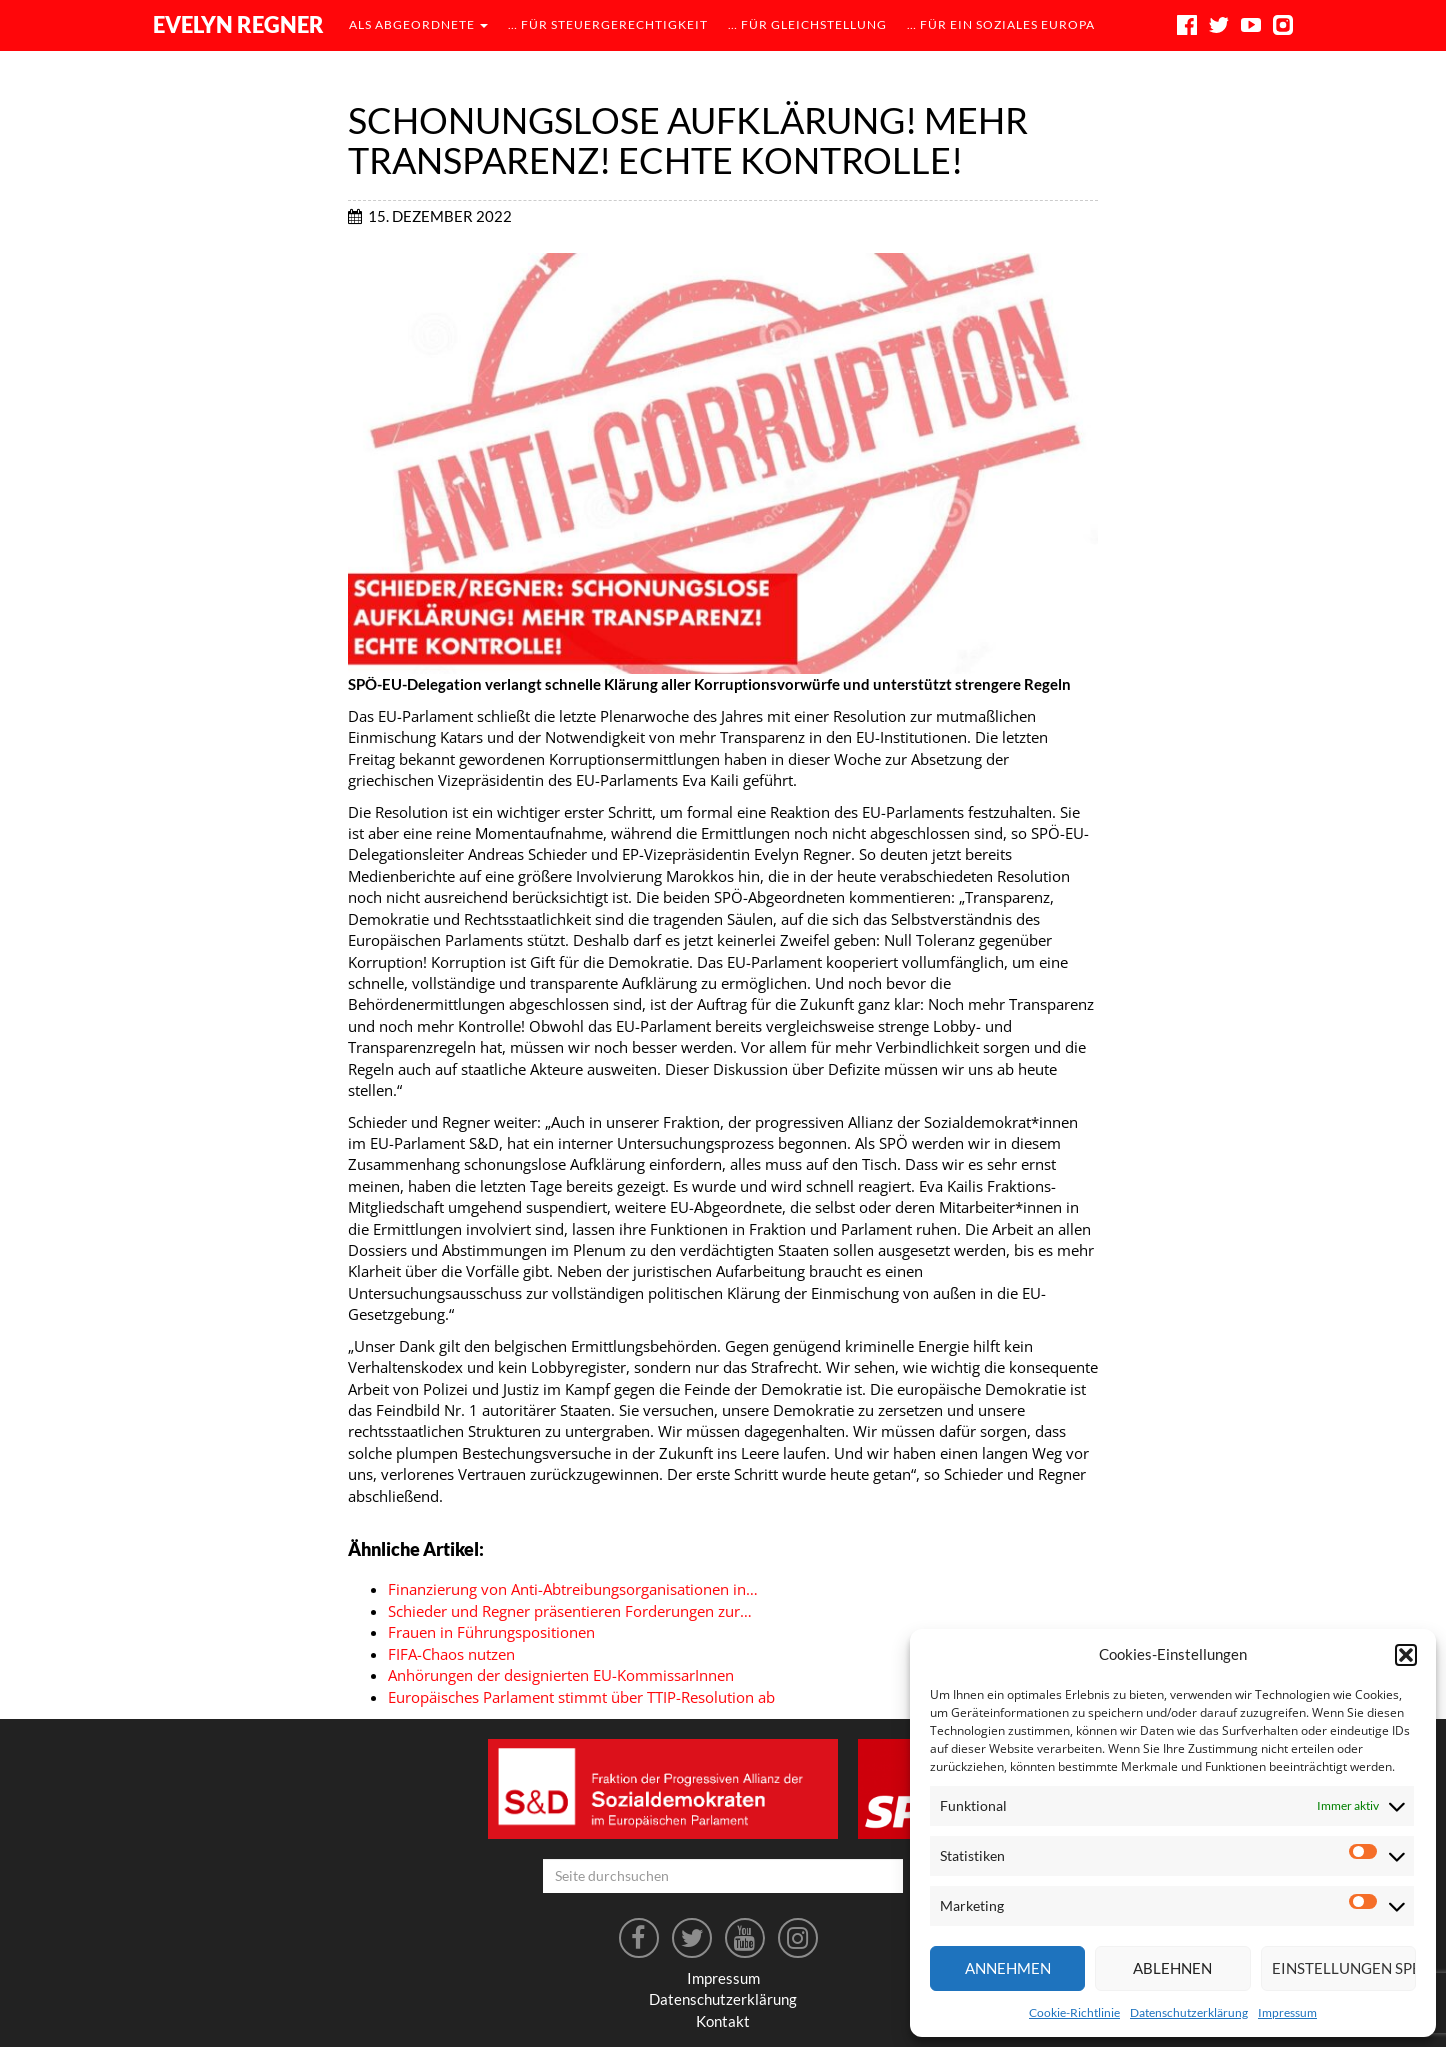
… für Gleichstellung (807, 24)
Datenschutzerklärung (1189, 2012)
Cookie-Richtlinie (1074, 2012)
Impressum (1287, 2012)
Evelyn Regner (238, 24)
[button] (1406, 1655)
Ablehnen (1172, 1968)
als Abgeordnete (418, 24)
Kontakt (723, 2021)
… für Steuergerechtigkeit (608, 24)
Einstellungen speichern (1344, 1968)
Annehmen (1008, 1968)
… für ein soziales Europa (1001, 24)
